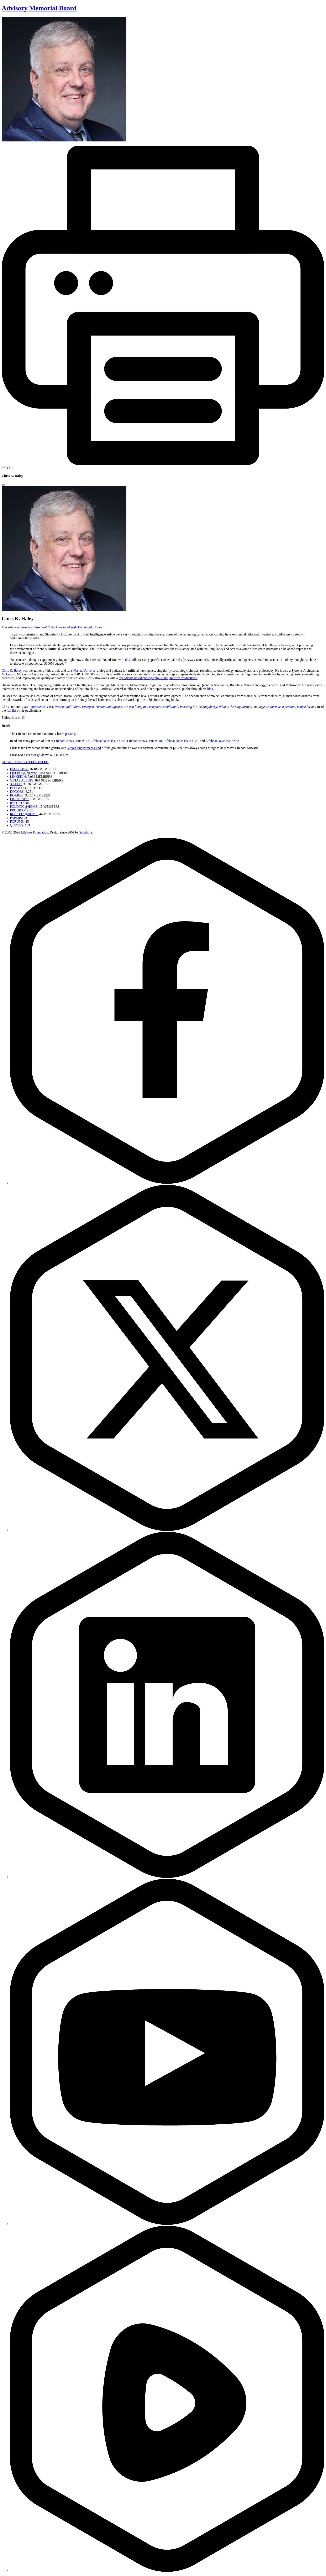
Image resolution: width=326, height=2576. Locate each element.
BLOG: (15, 788)
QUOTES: (17, 825)
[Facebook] (167, 1183)
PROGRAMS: (19, 810)
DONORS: (17, 791)
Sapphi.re (85, 832)
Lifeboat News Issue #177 (71, 741)
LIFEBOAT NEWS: (23, 773)
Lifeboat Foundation (34, 832)
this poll (130, 659)
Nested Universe (84, 670)
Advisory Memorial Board (39, 8)
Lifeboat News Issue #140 (144, 741)
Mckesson (8, 674)
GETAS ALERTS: (22, 780)
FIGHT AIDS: (19, 799)
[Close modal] (3, 485)
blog (210, 689)
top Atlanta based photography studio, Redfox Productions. (158, 678)
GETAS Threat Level (25, 762)
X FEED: (16, 784)
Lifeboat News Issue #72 (222, 741)
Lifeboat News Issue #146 (107, 741)
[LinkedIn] (167, 1877)
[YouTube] (167, 2224)
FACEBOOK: (19, 769)
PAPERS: (16, 818)
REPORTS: (17, 803)
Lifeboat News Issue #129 (181, 741)
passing (70, 734)
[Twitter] (167, 1530)
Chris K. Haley (12, 670)
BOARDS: (17, 795)
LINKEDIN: (18, 776)
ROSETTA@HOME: (24, 814)
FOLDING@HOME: (24, 806)
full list (11, 710)
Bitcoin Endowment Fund (84, 748)
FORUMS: (17, 821)
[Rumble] (167, 2570)
